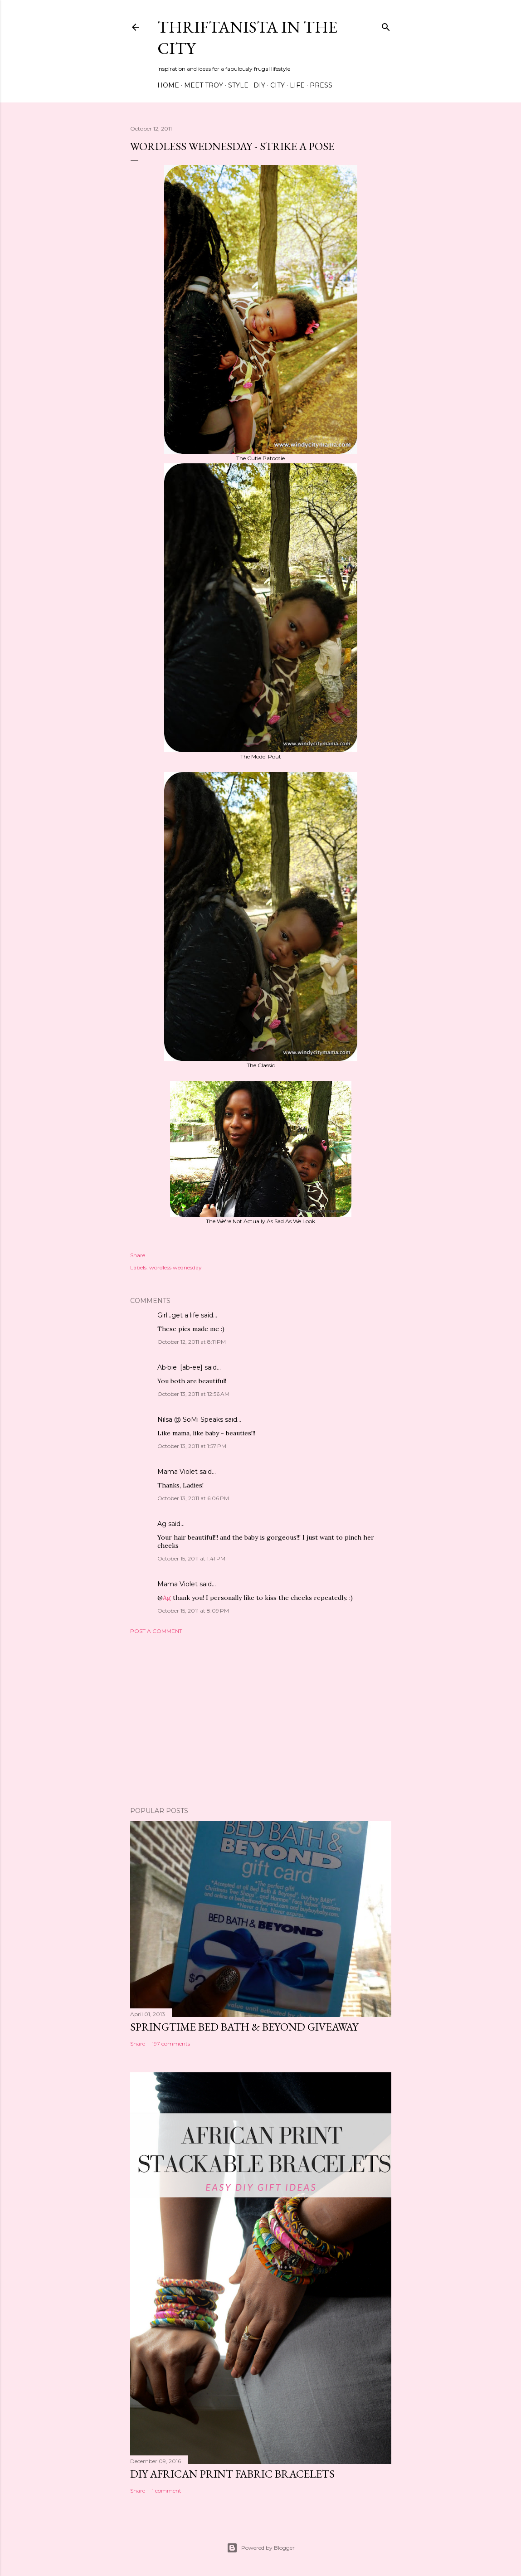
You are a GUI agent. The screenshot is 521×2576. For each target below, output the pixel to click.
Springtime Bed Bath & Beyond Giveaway (244, 2027)
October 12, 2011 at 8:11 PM (191, 1341)
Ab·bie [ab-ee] (180, 1367)
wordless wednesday (175, 1267)
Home (168, 85)
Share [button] (137, 1255)
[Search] (385, 25)
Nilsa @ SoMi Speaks (190, 1419)
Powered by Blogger (261, 2547)
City (277, 85)
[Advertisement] (260, 1720)
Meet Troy (203, 85)
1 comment (166, 2490)
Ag (161, 1524)
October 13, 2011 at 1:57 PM (191, 1446)
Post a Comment (156, 1631)
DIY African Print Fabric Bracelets (232, 2474)
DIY (259, 85)
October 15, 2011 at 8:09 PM (193, 1610)
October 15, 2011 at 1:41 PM (191, 1558)
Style (238, 85)
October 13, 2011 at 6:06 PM (193, 1498)
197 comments (171, 2043)
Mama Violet (177, 1472)
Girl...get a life (178, 1315)
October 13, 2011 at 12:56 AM (193, 1393)
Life (297, 85)
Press (321, 85)
